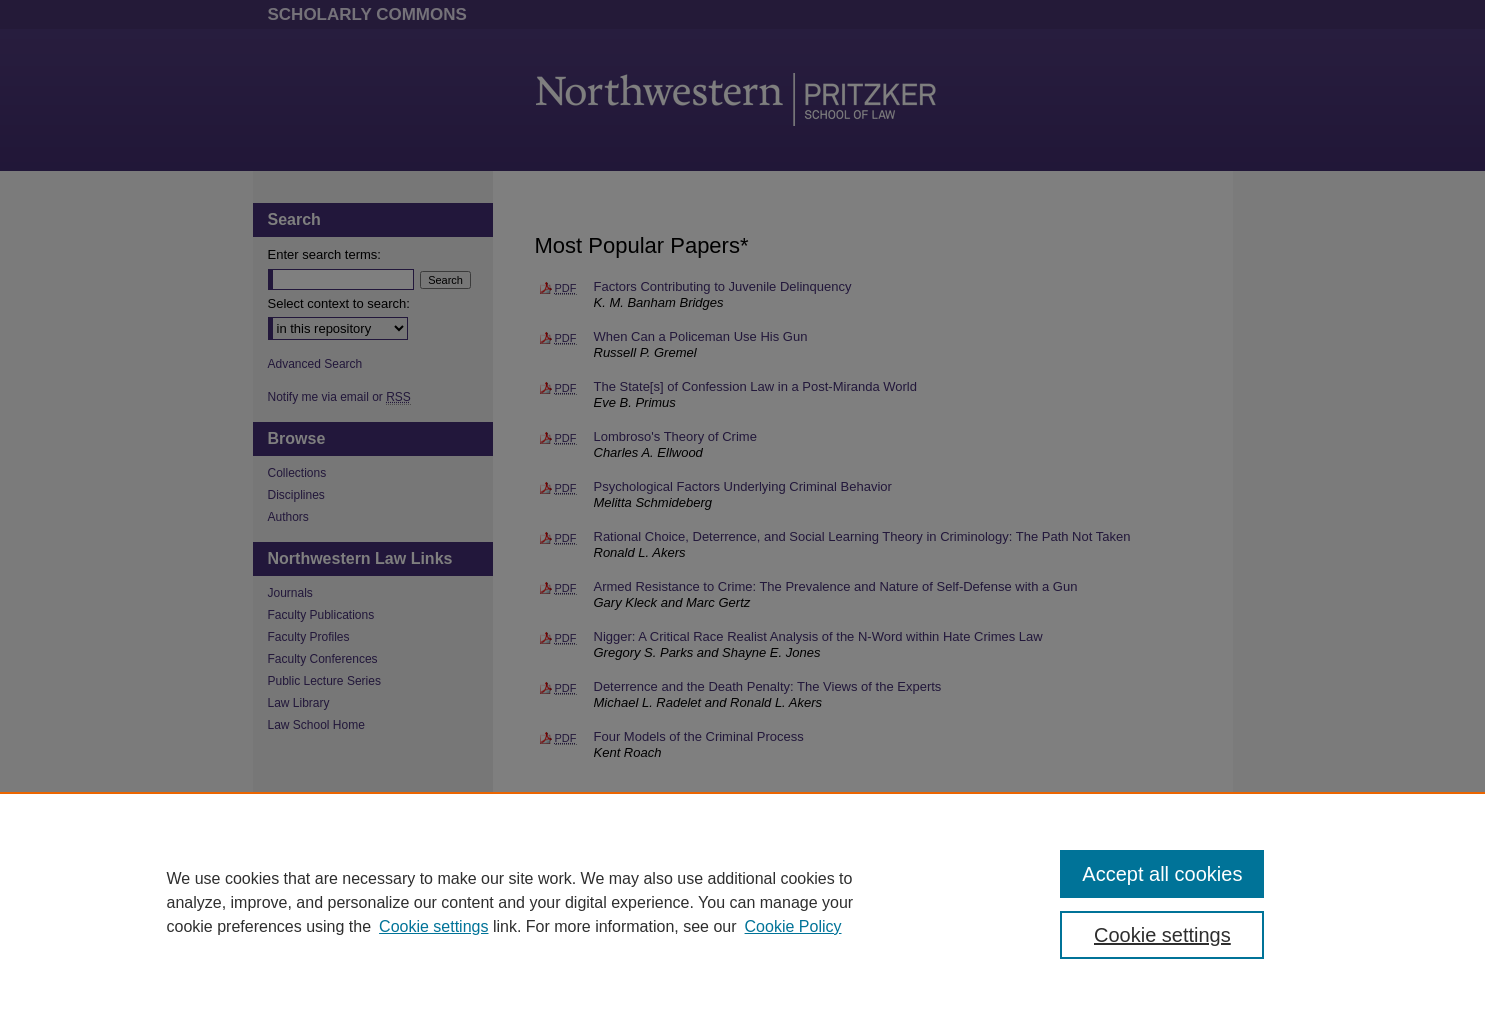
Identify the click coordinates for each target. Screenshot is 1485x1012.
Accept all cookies (1162, 874)
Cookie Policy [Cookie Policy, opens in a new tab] (793, 926)
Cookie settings (433, 926)
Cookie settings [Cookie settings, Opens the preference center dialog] (1162, 935)
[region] (742, 902)
